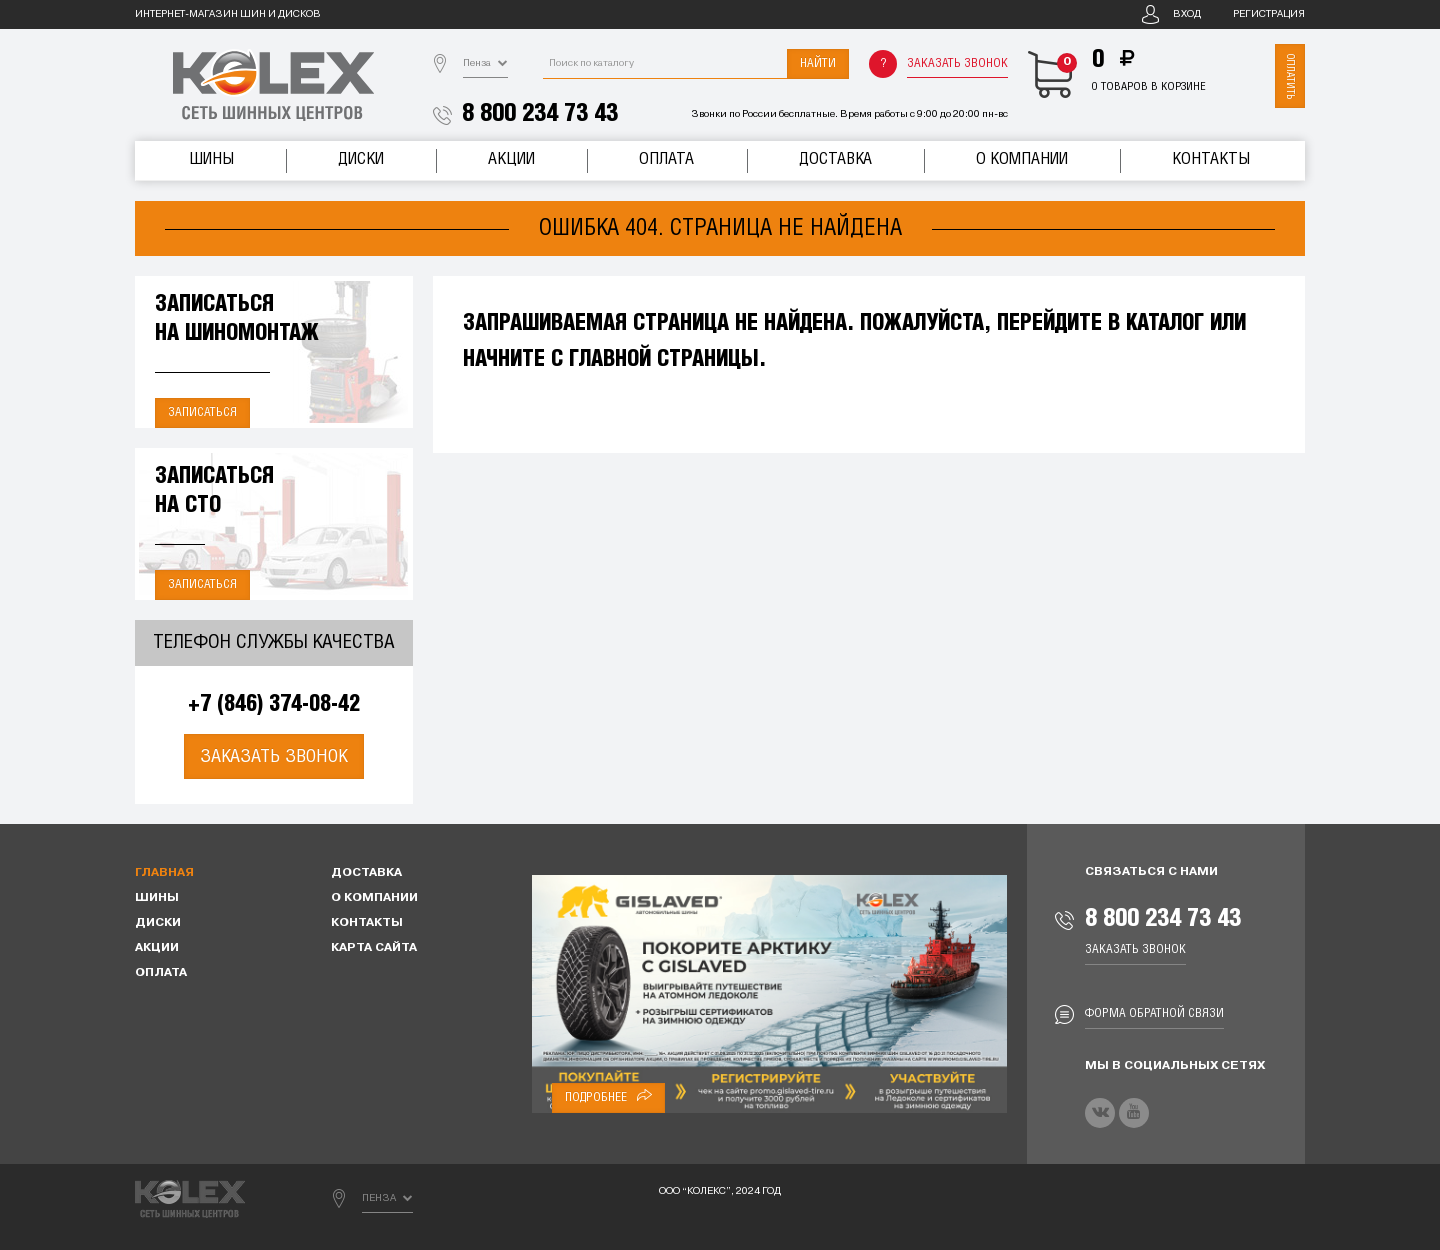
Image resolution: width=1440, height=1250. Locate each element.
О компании (1022, 159)
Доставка (835, 159)
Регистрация (1269, 14)
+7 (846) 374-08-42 (274, 705)
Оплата (666, 159)
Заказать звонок (957, 63)
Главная (164, 873)
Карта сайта (374, 948)
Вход (1187, 14)
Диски (361, 159)
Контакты (1211, 159)
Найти (818, 63)
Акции (511, 159)
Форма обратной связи (1154, 1013)
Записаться (202, 412)
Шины (211, 159)
